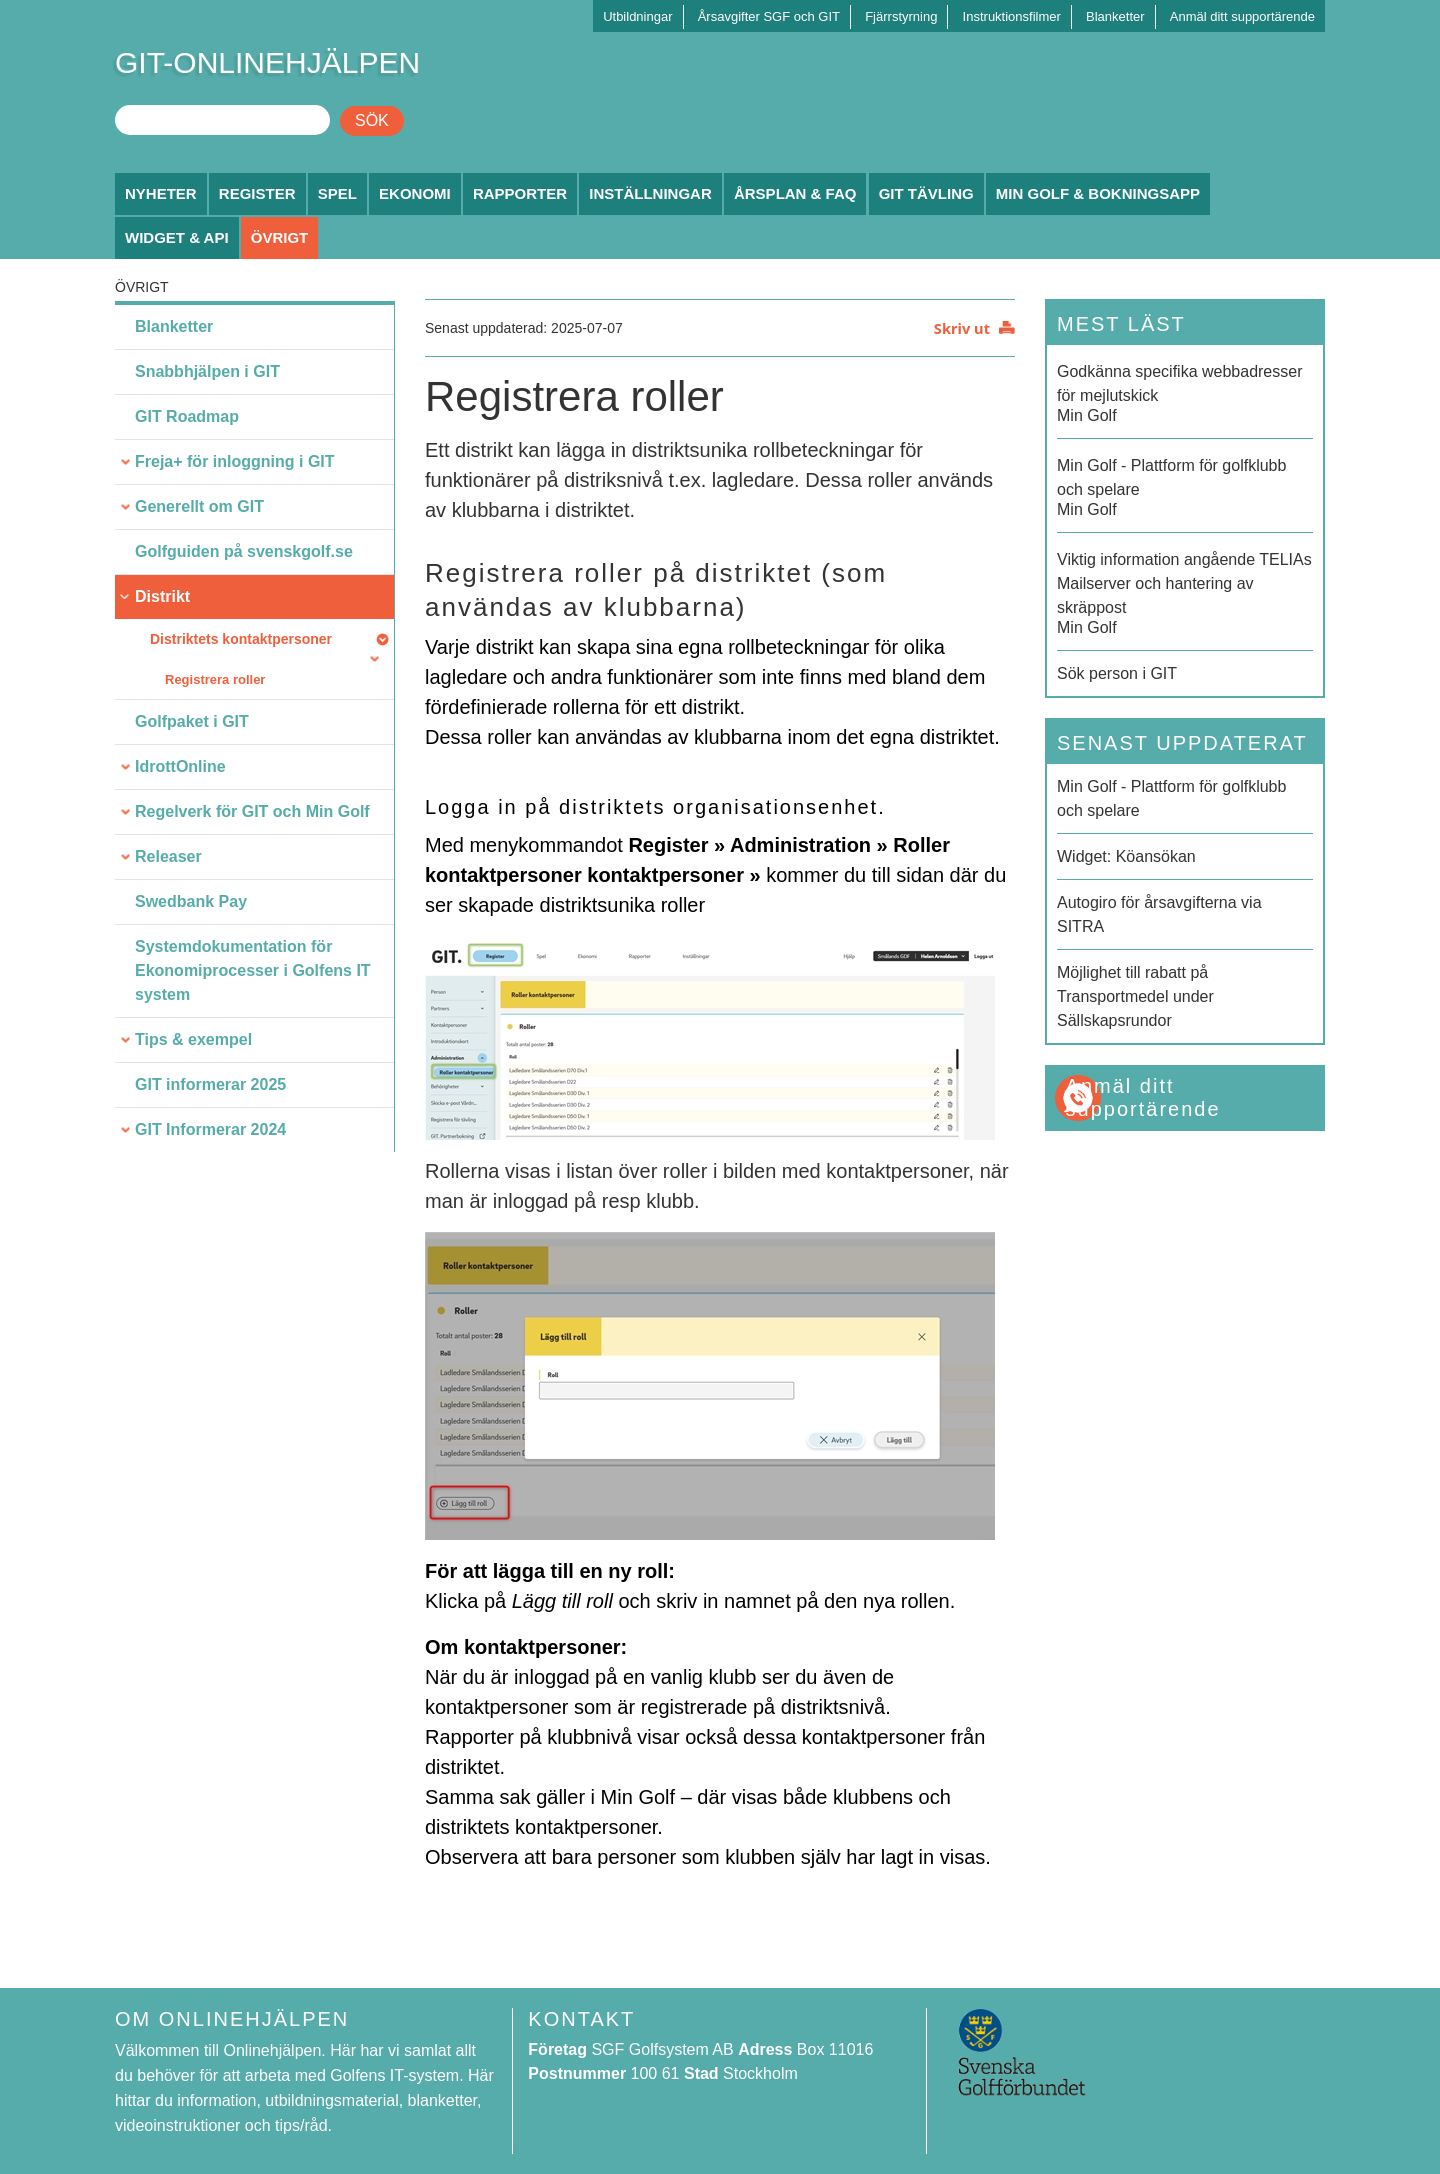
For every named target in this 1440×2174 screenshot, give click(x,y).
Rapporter (520, 193)
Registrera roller (215, 679)
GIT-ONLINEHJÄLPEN (267, 62)
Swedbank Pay (191, 901)
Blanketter (1115, 16)
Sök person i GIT (1117, 673)
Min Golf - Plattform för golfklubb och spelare (1171, 798)
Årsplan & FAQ (795, 193)
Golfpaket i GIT (192, 721)
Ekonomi (415, 193)
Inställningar (650, 193)
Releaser (168, 856)
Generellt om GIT (199, 506)
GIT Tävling (926, 193)
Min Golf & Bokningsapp (1098, 193)
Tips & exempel (193, 1039)
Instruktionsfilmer (1012, 16)
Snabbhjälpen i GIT (207, 371)
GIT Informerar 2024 (210, 1129)
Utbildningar (637, 16)
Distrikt (162, 596)
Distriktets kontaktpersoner (241, 639)
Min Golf (1185, 392)
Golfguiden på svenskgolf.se (244, 551)
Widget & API (177, 237)
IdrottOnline (180, 766)
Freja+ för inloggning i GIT (235, 461)
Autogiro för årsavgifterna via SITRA (1159, 914)
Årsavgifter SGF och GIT (769, 16)
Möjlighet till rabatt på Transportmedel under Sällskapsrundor (1135, 996)
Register (257, 193)
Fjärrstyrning (901, 16)
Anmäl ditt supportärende (1242, 16)
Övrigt (280, 237)
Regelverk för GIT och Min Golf (252, 811)
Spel (337, 193)
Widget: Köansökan (1126, 856)
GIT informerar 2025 (210, 1084)
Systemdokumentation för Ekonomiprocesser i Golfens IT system (253, 970)
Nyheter (161, 193)
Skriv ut (962, 328)
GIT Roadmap (187, 416)
